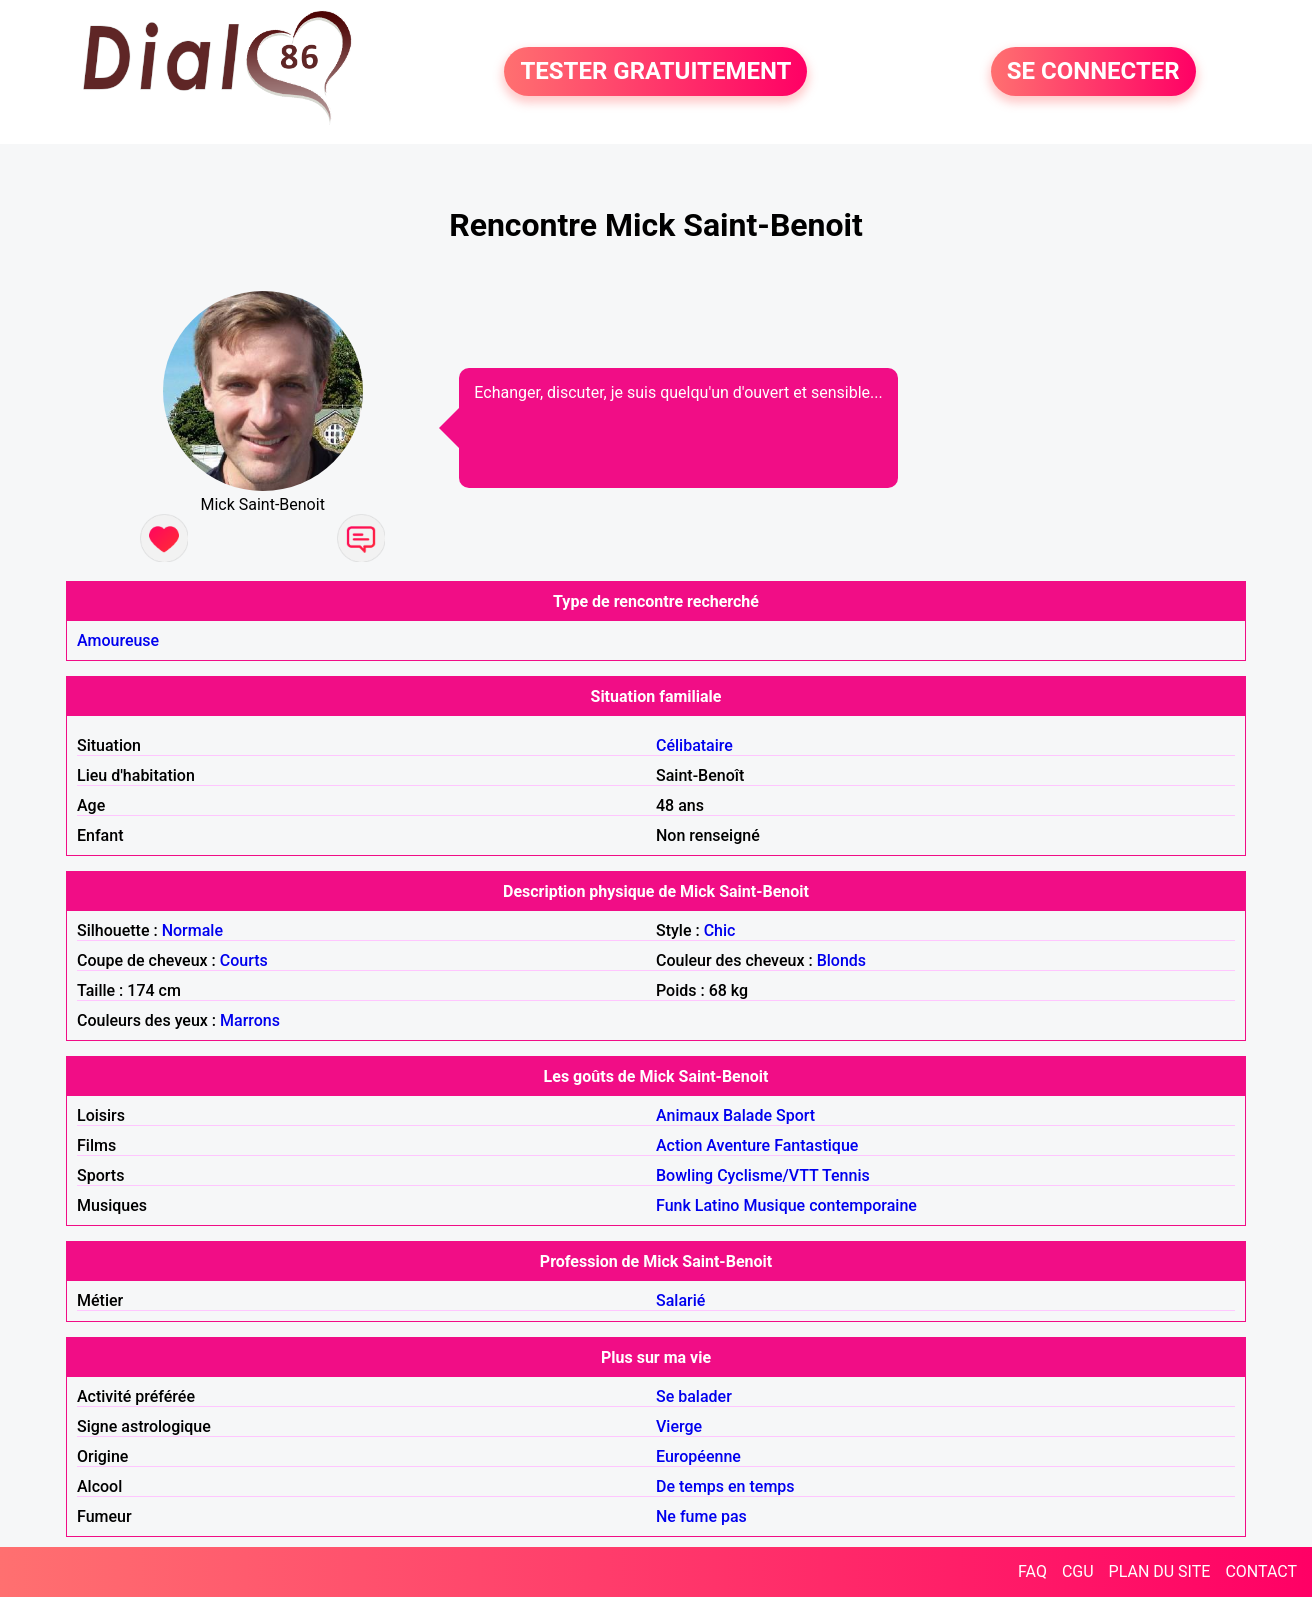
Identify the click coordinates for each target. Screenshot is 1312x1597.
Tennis (846, 1175)
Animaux (687, 1115)
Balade (747, 1115)
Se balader (694, 1396)
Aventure (738, 1145)
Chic (720, 930)
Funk (673, 1205)
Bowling (684, 1175)
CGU (1078, 1571)
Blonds (841, 960)
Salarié (680, 1300)
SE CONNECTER (1093, 72)
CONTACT (1261, 1571)
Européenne (698, 1456)
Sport (795, 1115)
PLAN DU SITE (1160, 1571)
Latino (717, 1205)
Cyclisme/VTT (767, 1175)
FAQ (1032, 1571)
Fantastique (816, 1145)
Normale (192, 930)
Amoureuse (118, 640)
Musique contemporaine (830, 1205)
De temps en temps (725, 1486)
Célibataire (694, 745)
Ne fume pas (701, 1516)
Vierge (679, 1426)
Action (679, 1145)
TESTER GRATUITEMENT (655, 72)
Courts (244, 960)
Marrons (250, 1020)
